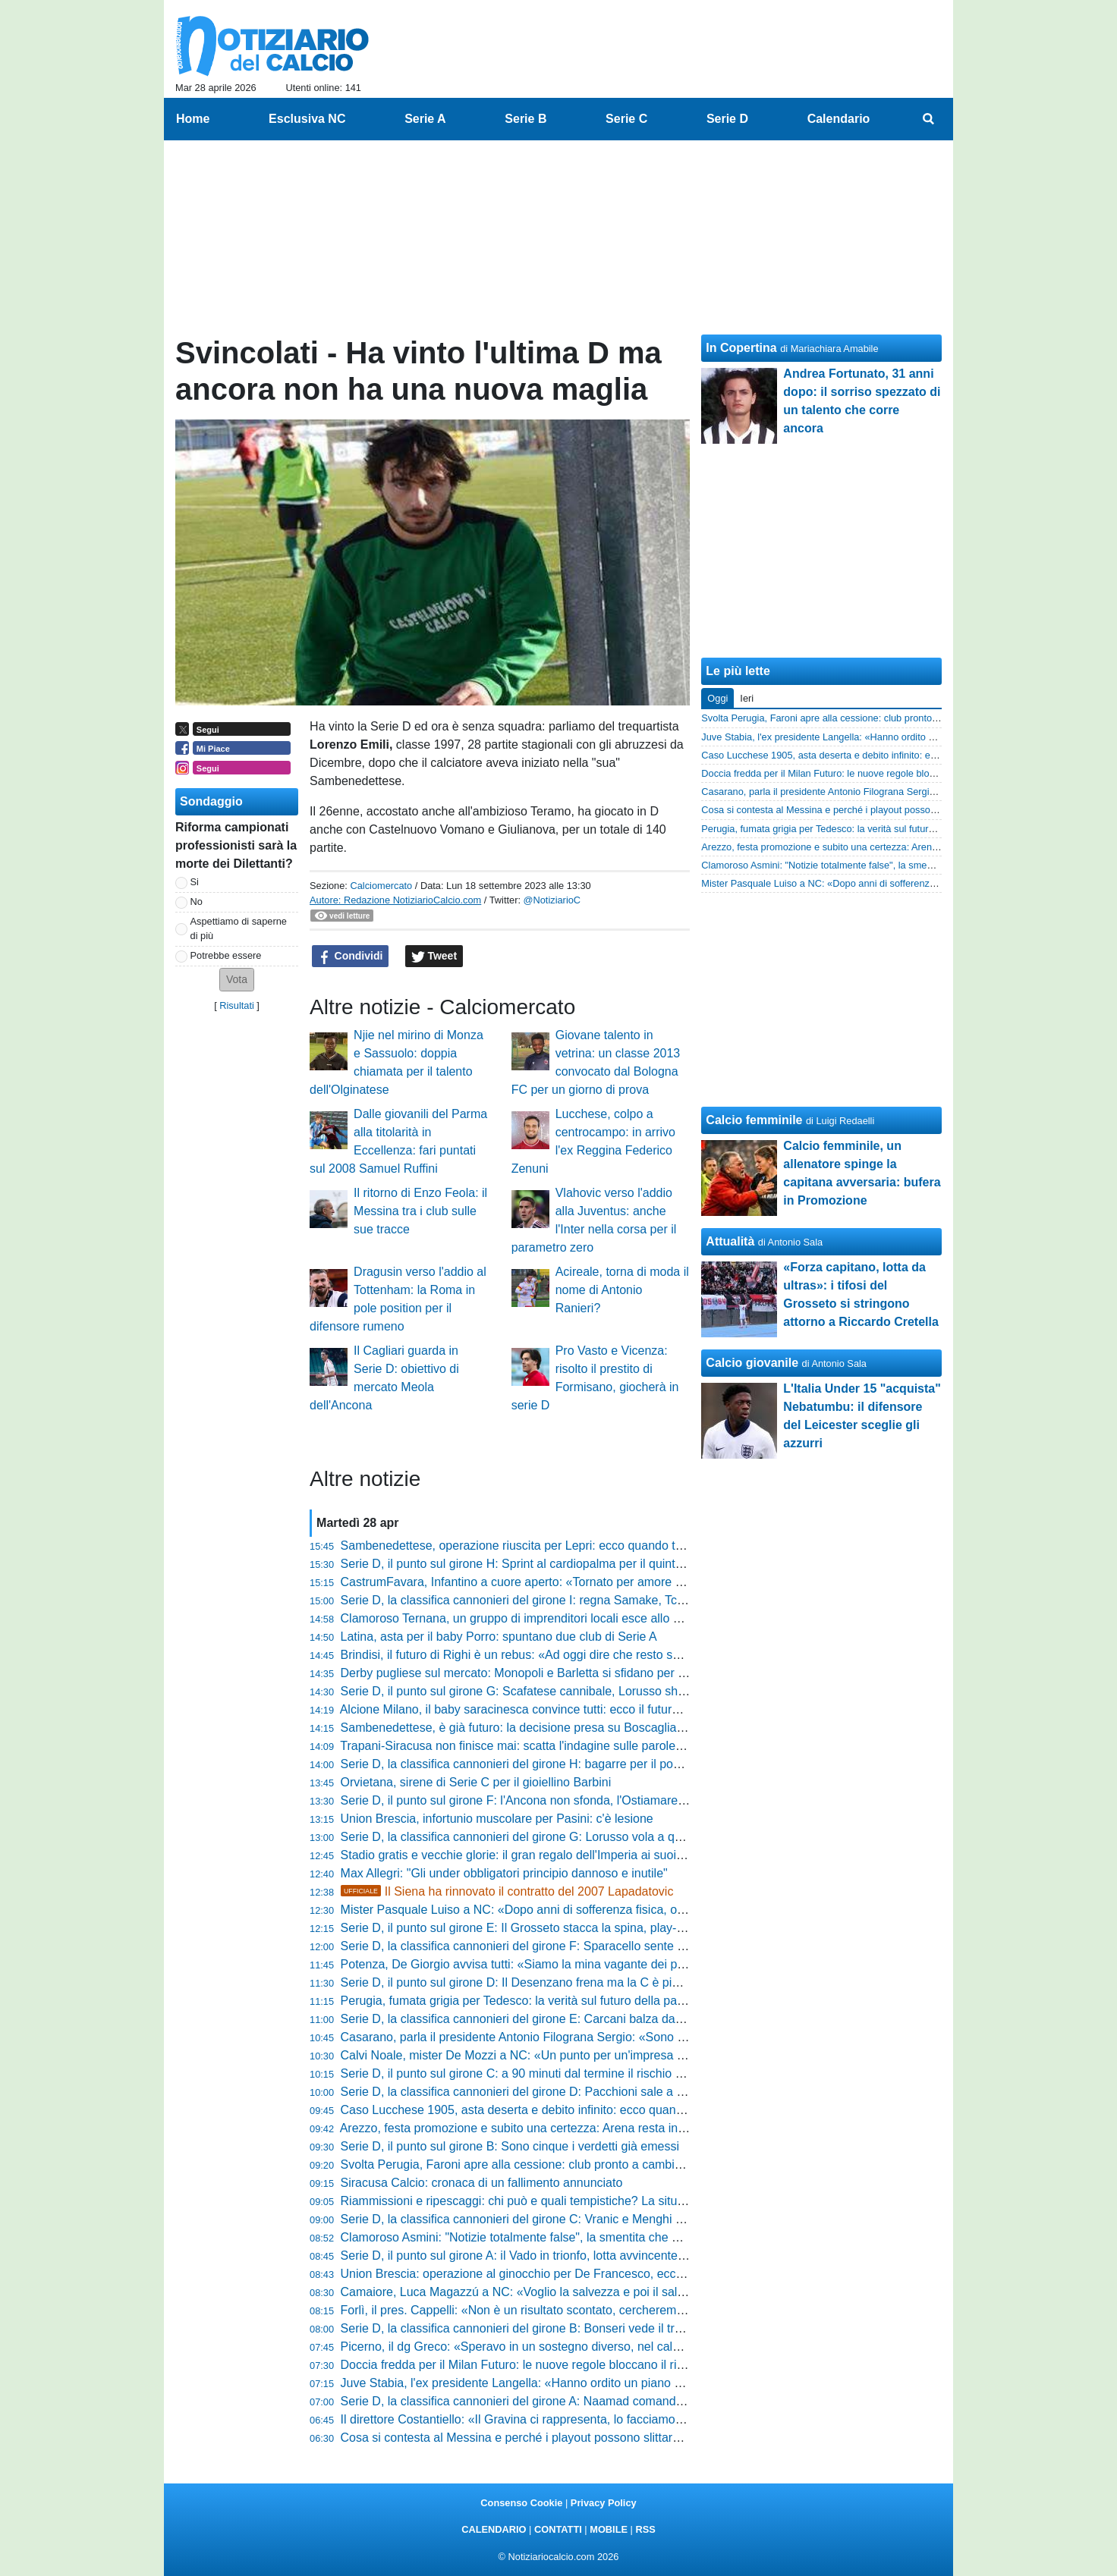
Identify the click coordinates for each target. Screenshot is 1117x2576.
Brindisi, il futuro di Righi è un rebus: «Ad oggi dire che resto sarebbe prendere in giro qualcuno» (599, 1654)
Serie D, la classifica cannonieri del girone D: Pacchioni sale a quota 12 (532, 2091)
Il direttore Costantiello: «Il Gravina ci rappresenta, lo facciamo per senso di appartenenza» (585, 2419)
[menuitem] (929, 119)
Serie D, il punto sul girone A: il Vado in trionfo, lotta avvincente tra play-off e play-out (568, 2255)
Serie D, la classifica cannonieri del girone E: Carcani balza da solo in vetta (542, 2018)
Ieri (747, 698)
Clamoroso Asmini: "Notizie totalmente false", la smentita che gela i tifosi (535, 2237)
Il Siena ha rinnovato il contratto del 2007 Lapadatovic (507, 1891)
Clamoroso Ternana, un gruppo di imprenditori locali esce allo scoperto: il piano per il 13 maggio (597, 1618)
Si (194, 881)
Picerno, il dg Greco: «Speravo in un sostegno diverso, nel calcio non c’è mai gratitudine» (580, 2346)
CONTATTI (558, 2529)
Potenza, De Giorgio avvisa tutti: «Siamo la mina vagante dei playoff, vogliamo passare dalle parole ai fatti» (629, 1964)
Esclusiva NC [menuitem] (307, 118)
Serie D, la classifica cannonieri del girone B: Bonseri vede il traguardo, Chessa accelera (579, 2328)
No (196, 901)
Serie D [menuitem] (727, 118)
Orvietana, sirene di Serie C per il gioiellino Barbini (476, 1782)
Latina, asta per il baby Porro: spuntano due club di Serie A (499, 1636)
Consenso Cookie (521, 2502)
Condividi (350, 956)
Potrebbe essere (226, 955)
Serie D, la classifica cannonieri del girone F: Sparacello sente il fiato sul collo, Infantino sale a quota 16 (618, 1946)
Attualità (730, 1241)
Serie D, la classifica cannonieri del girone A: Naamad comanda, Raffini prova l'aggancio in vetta (599, 2401)
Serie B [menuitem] (525, 118)
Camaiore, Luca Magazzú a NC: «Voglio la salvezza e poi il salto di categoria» (550, 2291)
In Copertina (741, 347)
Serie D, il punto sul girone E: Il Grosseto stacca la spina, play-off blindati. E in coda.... (572, 1927)
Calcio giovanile (752, 1362)
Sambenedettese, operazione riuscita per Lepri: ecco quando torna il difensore (551, 1545)
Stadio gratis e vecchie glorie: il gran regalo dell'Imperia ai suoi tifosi (523, 1855)
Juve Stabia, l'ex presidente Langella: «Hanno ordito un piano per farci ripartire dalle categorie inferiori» (618, 2383)
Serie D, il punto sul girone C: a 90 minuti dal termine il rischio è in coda (533, 2073)
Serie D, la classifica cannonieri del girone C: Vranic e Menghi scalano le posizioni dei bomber (593, 2219)
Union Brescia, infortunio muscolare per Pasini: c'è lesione (497, 1818)
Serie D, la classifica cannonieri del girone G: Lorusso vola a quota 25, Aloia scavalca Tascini (590, 1836)
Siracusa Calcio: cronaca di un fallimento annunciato (482, 2182)
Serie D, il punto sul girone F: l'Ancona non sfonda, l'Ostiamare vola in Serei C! (552, 1800)
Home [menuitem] (192, 118)
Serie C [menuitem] (626, 118)
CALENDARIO (493, 2529)
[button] (236, 979)
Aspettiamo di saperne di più (238, 928)
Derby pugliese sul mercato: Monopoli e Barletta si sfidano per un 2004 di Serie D (560, 1673)
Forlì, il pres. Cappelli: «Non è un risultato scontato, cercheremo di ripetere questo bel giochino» (598, 2310)
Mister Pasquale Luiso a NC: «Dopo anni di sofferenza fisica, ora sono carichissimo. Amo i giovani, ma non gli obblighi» (661, 1909)
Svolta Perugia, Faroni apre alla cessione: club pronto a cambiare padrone (541, 2164)
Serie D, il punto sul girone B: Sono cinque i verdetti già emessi (510, 2146)
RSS (645, 2529)
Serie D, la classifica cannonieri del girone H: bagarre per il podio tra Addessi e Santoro (575, 1764)
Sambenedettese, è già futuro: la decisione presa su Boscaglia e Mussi (531, 1727)
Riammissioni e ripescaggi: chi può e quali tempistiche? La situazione (527, 2200)
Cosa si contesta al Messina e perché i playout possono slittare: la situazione (547, 2437)
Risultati (236, 1005)
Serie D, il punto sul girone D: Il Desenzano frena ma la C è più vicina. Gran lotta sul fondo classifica (610, 1982)
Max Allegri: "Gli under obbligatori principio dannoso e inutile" (504, 1873)
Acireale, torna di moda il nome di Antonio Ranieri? (622, 1290)
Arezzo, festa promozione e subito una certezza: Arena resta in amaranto (536, 2128)
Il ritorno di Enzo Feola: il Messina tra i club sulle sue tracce (420, 1211)
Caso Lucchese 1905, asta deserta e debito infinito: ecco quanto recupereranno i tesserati (582, 2109)
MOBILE (609, 2529)
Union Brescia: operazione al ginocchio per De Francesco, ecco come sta (538, 2273)
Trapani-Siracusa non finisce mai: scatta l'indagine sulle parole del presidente (547, 1745)
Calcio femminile (754, 1120)
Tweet (434, 956)
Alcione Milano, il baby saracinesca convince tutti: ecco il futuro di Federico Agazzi (561, 1709)
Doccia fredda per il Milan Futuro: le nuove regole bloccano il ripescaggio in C (549, 2364)
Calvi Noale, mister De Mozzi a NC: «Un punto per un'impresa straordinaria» (546, 2055)
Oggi (717, 698)
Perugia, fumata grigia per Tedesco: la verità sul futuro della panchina (527, 2000)
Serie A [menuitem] (425, 118)
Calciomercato (381, 885)
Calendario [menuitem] (838, 118)
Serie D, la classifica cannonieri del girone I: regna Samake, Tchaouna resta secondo (569, 1600)
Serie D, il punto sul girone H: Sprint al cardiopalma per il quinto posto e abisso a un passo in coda (605, 1563)
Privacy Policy (604, 2502)
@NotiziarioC (552, 900)
